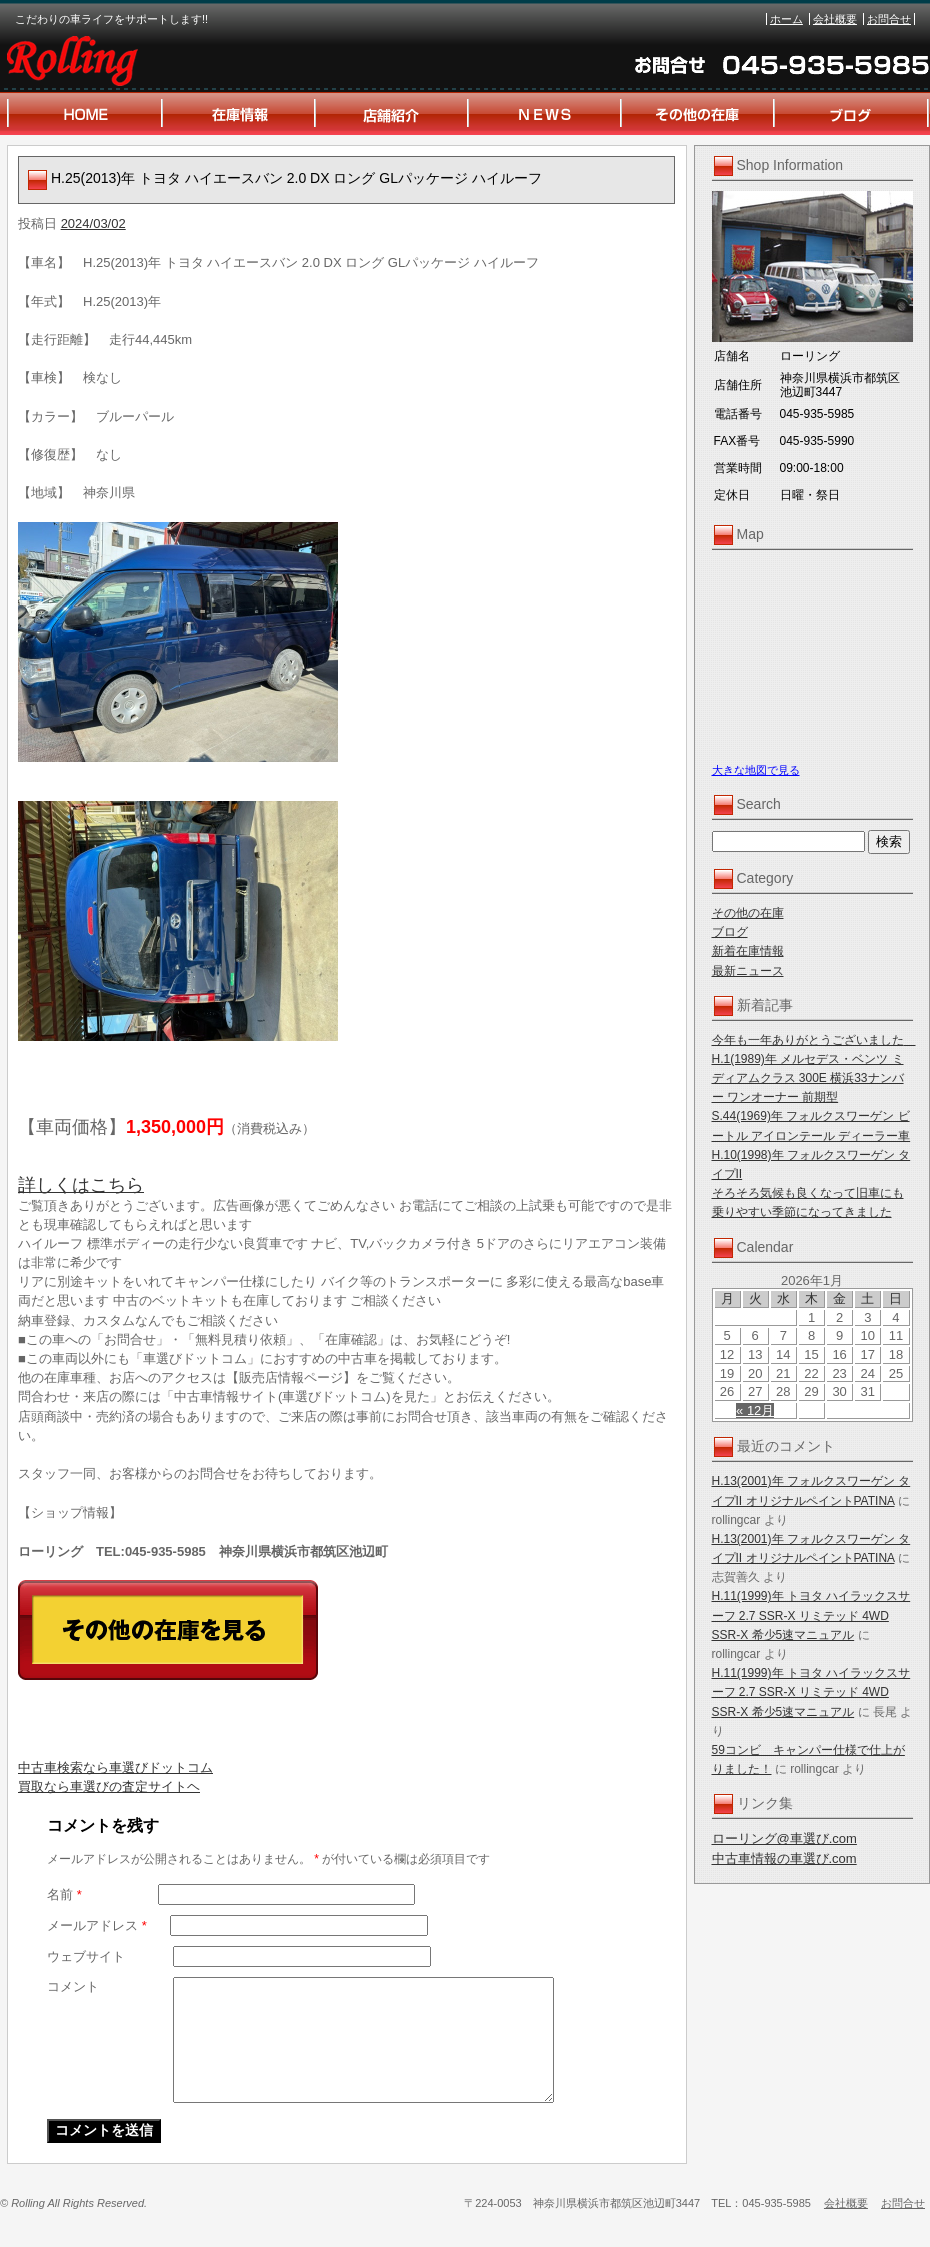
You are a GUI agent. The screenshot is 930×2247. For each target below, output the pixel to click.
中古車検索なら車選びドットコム (115, 1767)
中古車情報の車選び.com (784, 1858)
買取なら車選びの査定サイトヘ (109, 1786)
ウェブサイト (86, 1956)
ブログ (730, 932)
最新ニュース (748, 971)
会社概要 (835, 19)
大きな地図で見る (756, 770)
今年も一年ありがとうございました (814, 1040)
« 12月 (755, 1410)
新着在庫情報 (748, 951)
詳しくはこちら (81, 1185)
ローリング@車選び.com (784, 1838)
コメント (73, 1986)
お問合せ (889, 19)
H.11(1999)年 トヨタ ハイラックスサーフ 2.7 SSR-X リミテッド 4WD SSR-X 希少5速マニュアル (811, 1615)
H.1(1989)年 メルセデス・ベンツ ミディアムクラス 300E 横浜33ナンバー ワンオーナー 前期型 (808, 1078)
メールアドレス (97, 1925)
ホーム (786, 19)
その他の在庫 (748, 913)
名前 (64, 1894)
